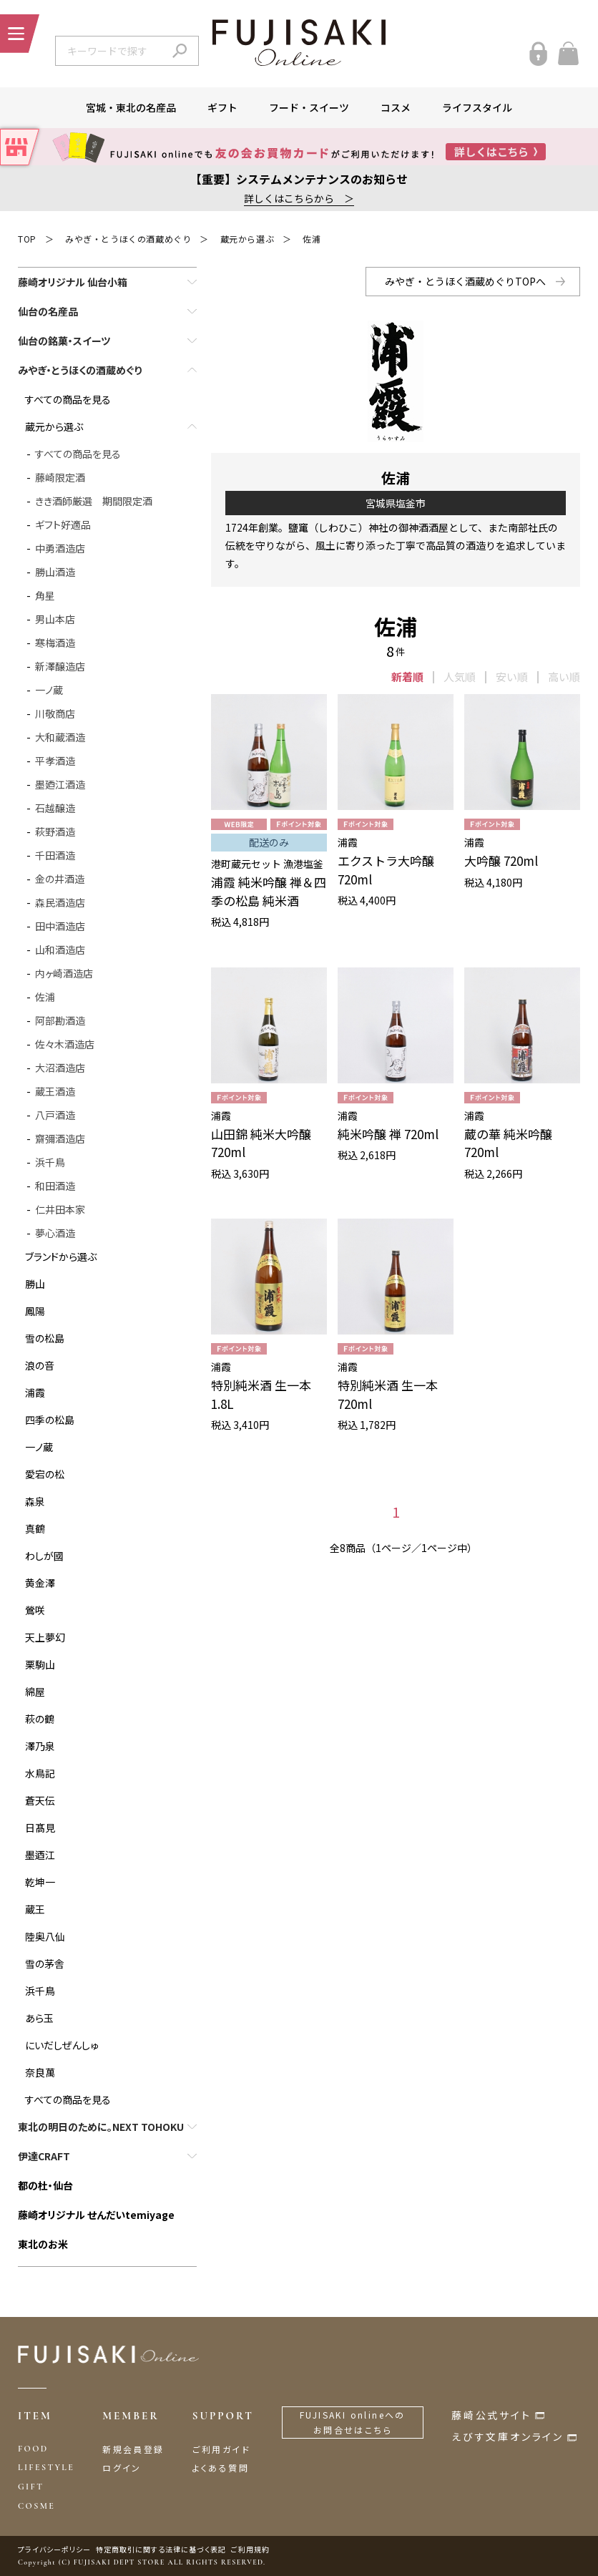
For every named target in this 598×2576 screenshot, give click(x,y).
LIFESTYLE (46, 2467)
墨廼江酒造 (60, 784)
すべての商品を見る (68, 399)
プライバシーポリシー (54, 2549)
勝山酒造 (55, 572)
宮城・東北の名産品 (131, 107)
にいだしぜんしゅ (62, 2045)
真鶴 (35, 1528)
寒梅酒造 (55, 642)
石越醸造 (55, 808)
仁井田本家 (60, 1209)
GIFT (31, 2487)
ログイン (122, 2468)
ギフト (222, 107)
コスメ (396, 107)
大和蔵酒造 (60, 737)
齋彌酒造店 (60, 1138)
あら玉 (39, 2018)
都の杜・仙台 (45, 2185)
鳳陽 (35, 1311)
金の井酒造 (59, 879)
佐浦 (311, 239)
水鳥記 (40, 1773)
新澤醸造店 (60, 666)
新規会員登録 (133, 2449)
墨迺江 (40, 1855)
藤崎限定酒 (60, 477)
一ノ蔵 (49, 690)
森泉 (35, 1501)
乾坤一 (40, 1882)
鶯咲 (35, 1610)
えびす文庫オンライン (507, 2436)
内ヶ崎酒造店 (64, 973)
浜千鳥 (50, 1162)
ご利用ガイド (221, 2449)
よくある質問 (220, 2468)
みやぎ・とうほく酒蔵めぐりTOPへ (465, 281)
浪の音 (39, 1365)
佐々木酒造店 (64, 1044)
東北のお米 (43, 2244)
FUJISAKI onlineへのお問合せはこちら (353, 2422)
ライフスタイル (477, 107)
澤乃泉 (40, 1746)
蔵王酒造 (55, 1091)
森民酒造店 (60, 902)
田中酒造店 (60, 926)
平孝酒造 (55, 760)
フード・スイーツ (309, 107)
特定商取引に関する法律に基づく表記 (161, 2549)
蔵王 (35, 1909)
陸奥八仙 (45, 1936)
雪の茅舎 (44, 1963)
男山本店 (55, 619)
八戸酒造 (55, 1115)
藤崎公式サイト (491, 2415)
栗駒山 (40, 1664)
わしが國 (44, 1555)
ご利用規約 (250, 2549)
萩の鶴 (39, 1719)
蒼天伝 (40, 1800)
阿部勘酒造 (60, 1020)
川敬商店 (55, 713)
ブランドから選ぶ (61, 1256)
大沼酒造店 (60, 1067)
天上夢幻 (45, 1637)
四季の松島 (49, 1420)
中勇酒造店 (60, 548)
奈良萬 (40, 2072)
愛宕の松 (44, 1474)
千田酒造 (55, 855)
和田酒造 (55, 1186)
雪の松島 (44, 1338)
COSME (36, 2506)
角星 (45, 595)
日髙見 (40, 1827)
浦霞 (35, 1392)
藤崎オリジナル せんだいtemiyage (96, 2214)
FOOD (33, 2449)
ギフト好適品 (63, 524)
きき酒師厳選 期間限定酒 (93, 501)
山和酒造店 (60, 949)
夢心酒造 (55, 1233)
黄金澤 (40, 1583)
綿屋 (35, 1691)
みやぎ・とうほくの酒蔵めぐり (128, 239)
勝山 (35, 1284)
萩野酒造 (55, 831)
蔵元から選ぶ (247, 239)
